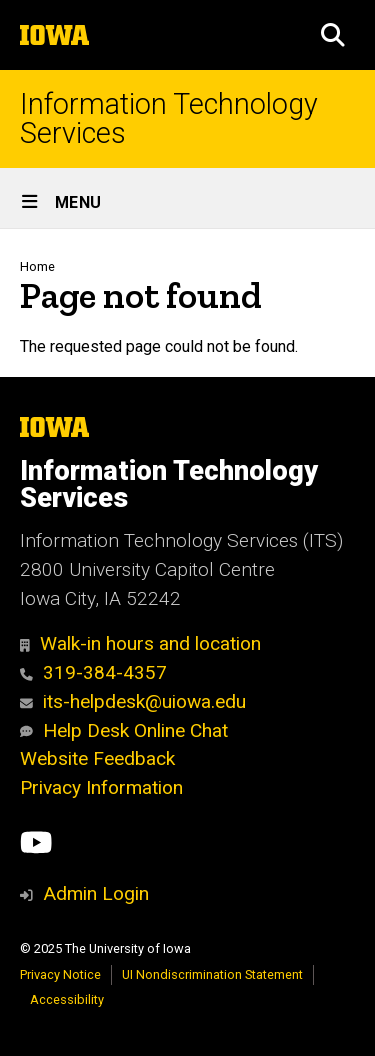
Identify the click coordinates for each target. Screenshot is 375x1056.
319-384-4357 (93, 672)
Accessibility (67, 999)
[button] (333, 35)
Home (37, 266)
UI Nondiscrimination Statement (212, 974)
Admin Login (96, 893)
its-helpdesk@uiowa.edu (133, 701)
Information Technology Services (169, 119)
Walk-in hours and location (140, 643)
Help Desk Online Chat (124, 730)
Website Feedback (97, 758)
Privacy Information (101, 787)
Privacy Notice (60, 974)
